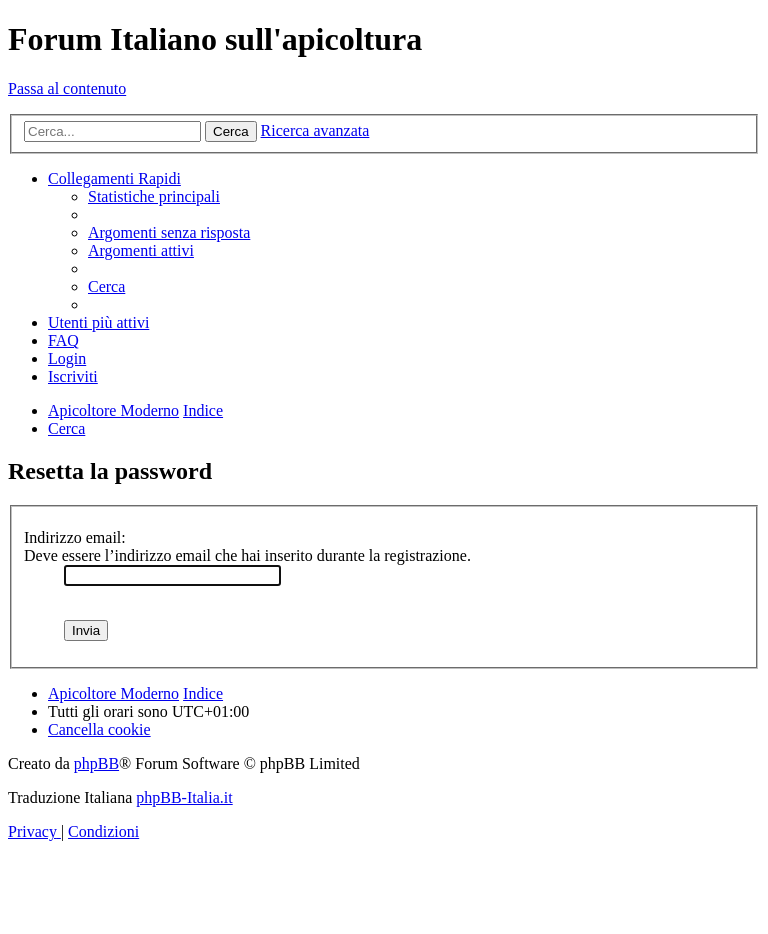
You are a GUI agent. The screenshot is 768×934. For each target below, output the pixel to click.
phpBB (96, 763)
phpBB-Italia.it (184, 797)
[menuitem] (154, 196)
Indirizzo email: (75, 537)
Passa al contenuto (67, 88)
